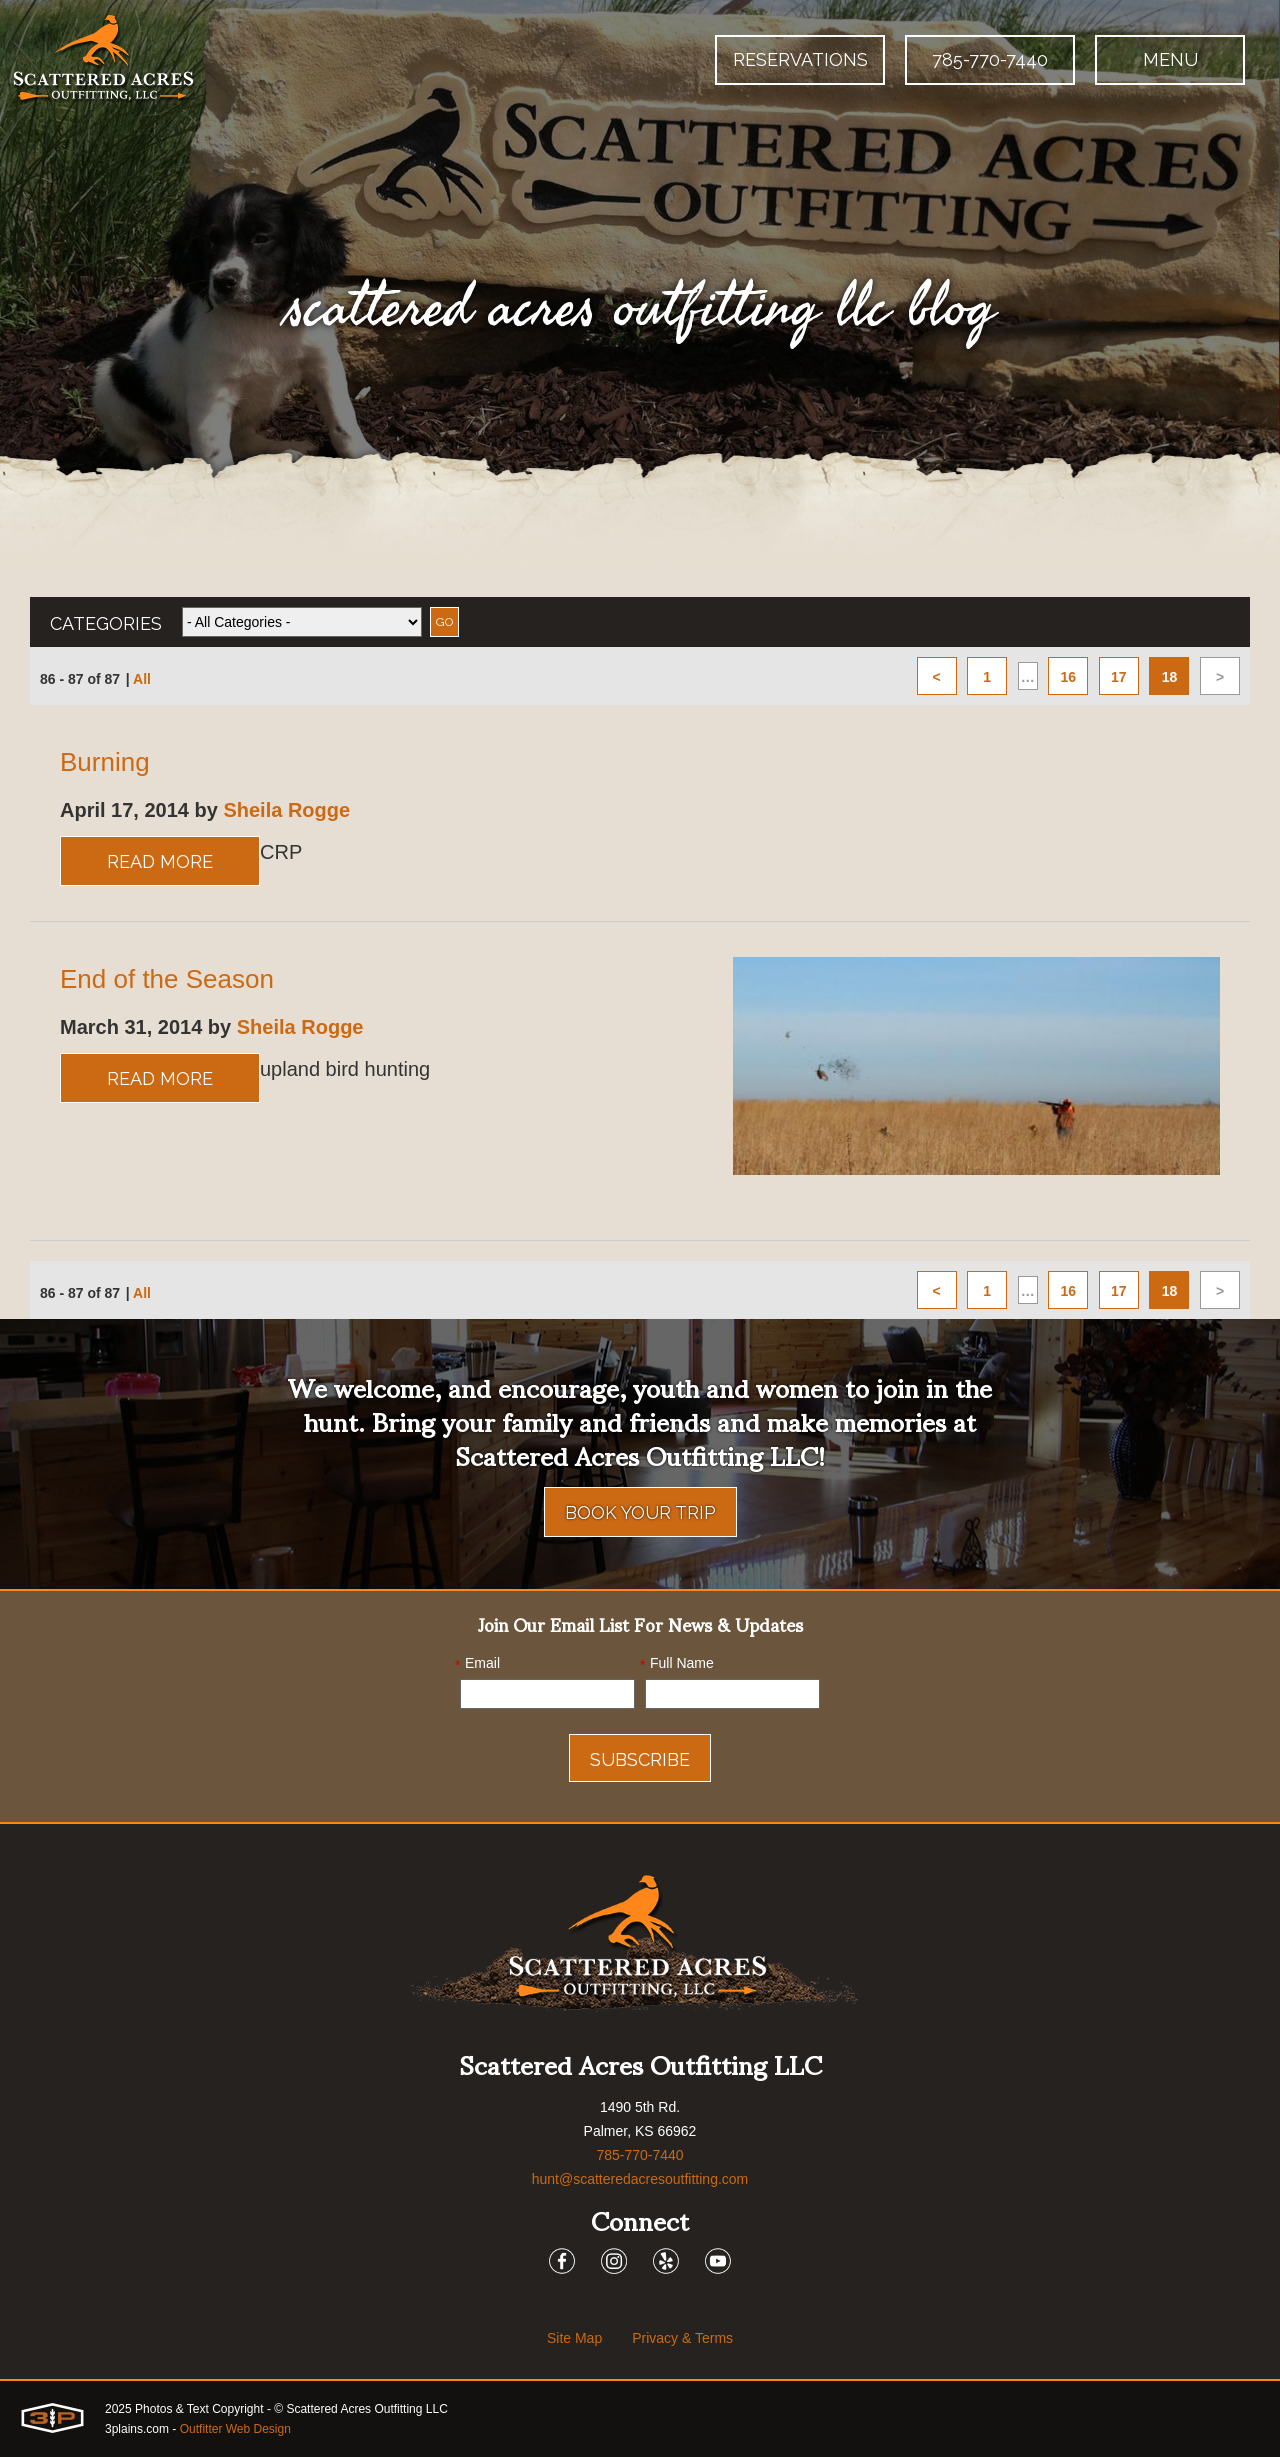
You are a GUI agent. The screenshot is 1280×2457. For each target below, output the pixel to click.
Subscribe (640, 1759)
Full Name (677, 1664)
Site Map (574, 2338)
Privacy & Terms (682, 2338)
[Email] (547, 1694)
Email (477, 1664)
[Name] (732, 1694)
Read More (160, 861)
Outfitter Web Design (235, 2429)
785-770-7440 (990, 59)
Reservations (800, 59)
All (142, 679)
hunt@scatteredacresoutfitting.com (640, 2179)
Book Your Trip (640, 1512)
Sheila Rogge (286, 810)
